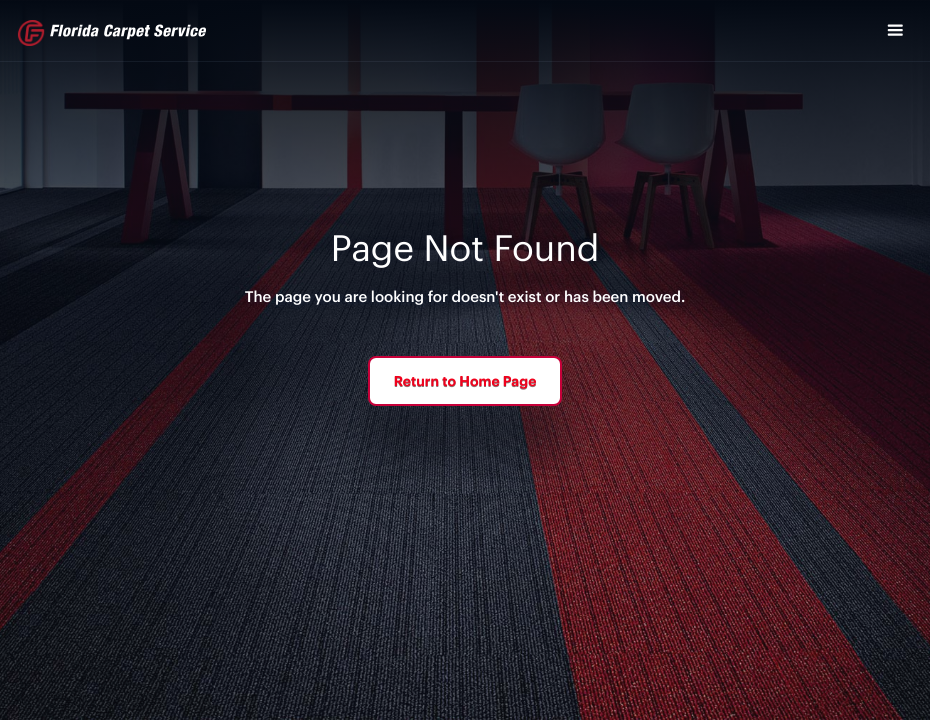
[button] (895, 31)
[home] (112, 33)
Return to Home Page (465, 380)
